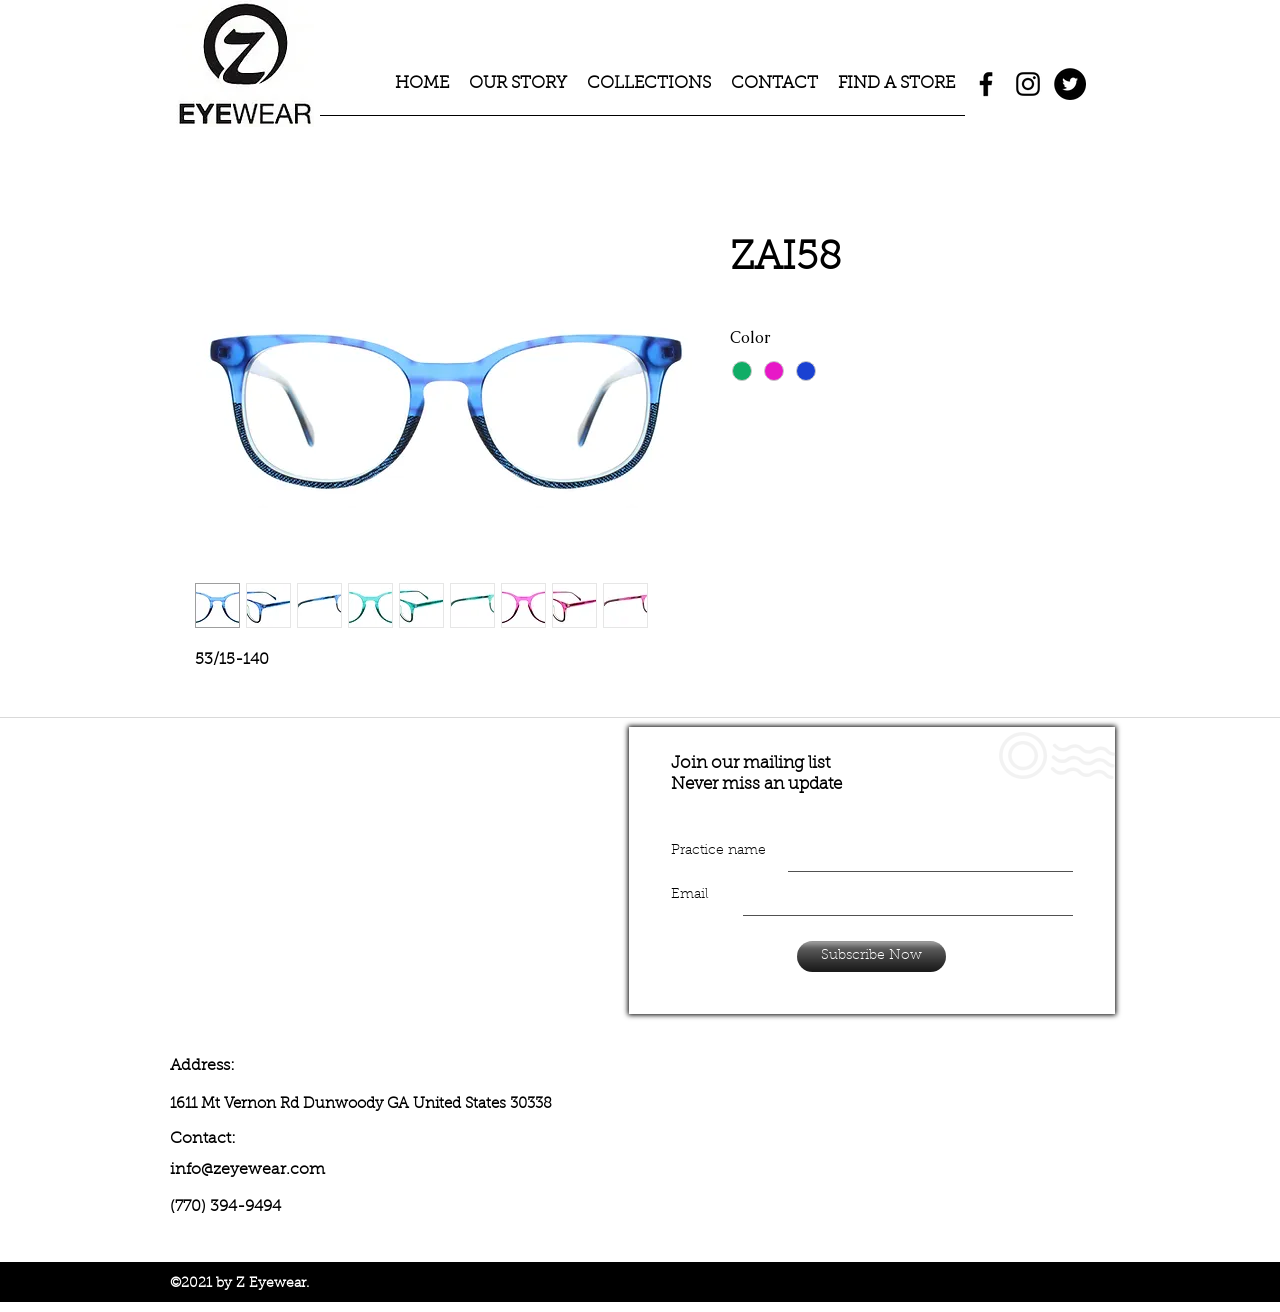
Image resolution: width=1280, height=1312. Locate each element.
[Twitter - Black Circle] (1070, 84)
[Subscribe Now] (871, 956)
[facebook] (986, 84)
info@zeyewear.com (247, 1170)
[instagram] (1028, 84)
